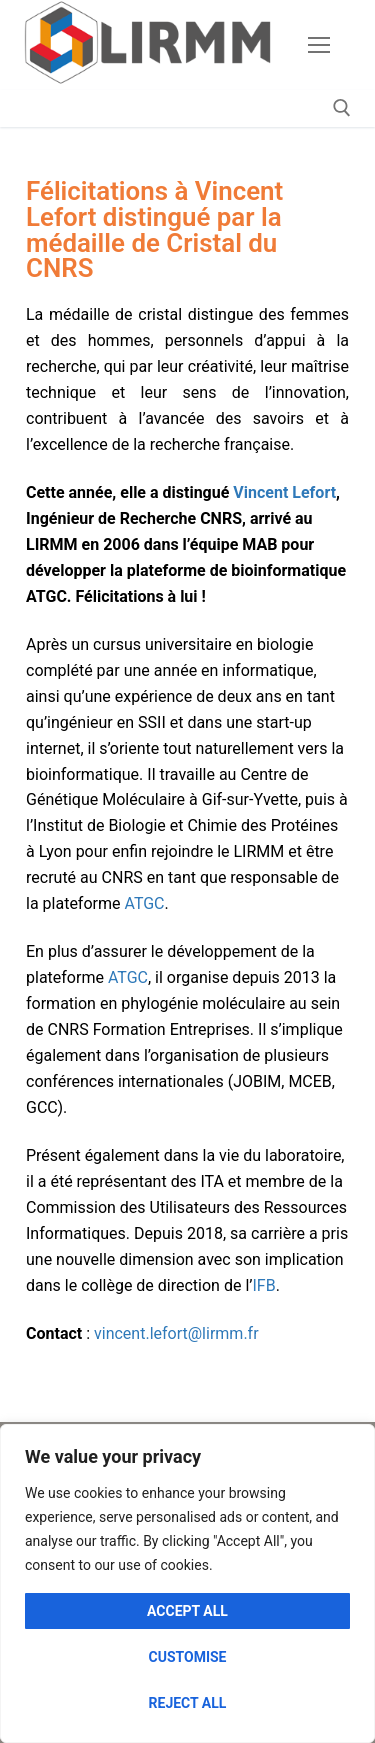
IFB (263, 1285)
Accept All (187, 1611)
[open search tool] (342, 108)
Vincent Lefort (284, 492)
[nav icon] (319, 45)
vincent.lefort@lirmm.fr (176, 1333)
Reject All (188, 1703)
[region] (187, 1583)
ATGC (144, 903)
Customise (188, 1657)
